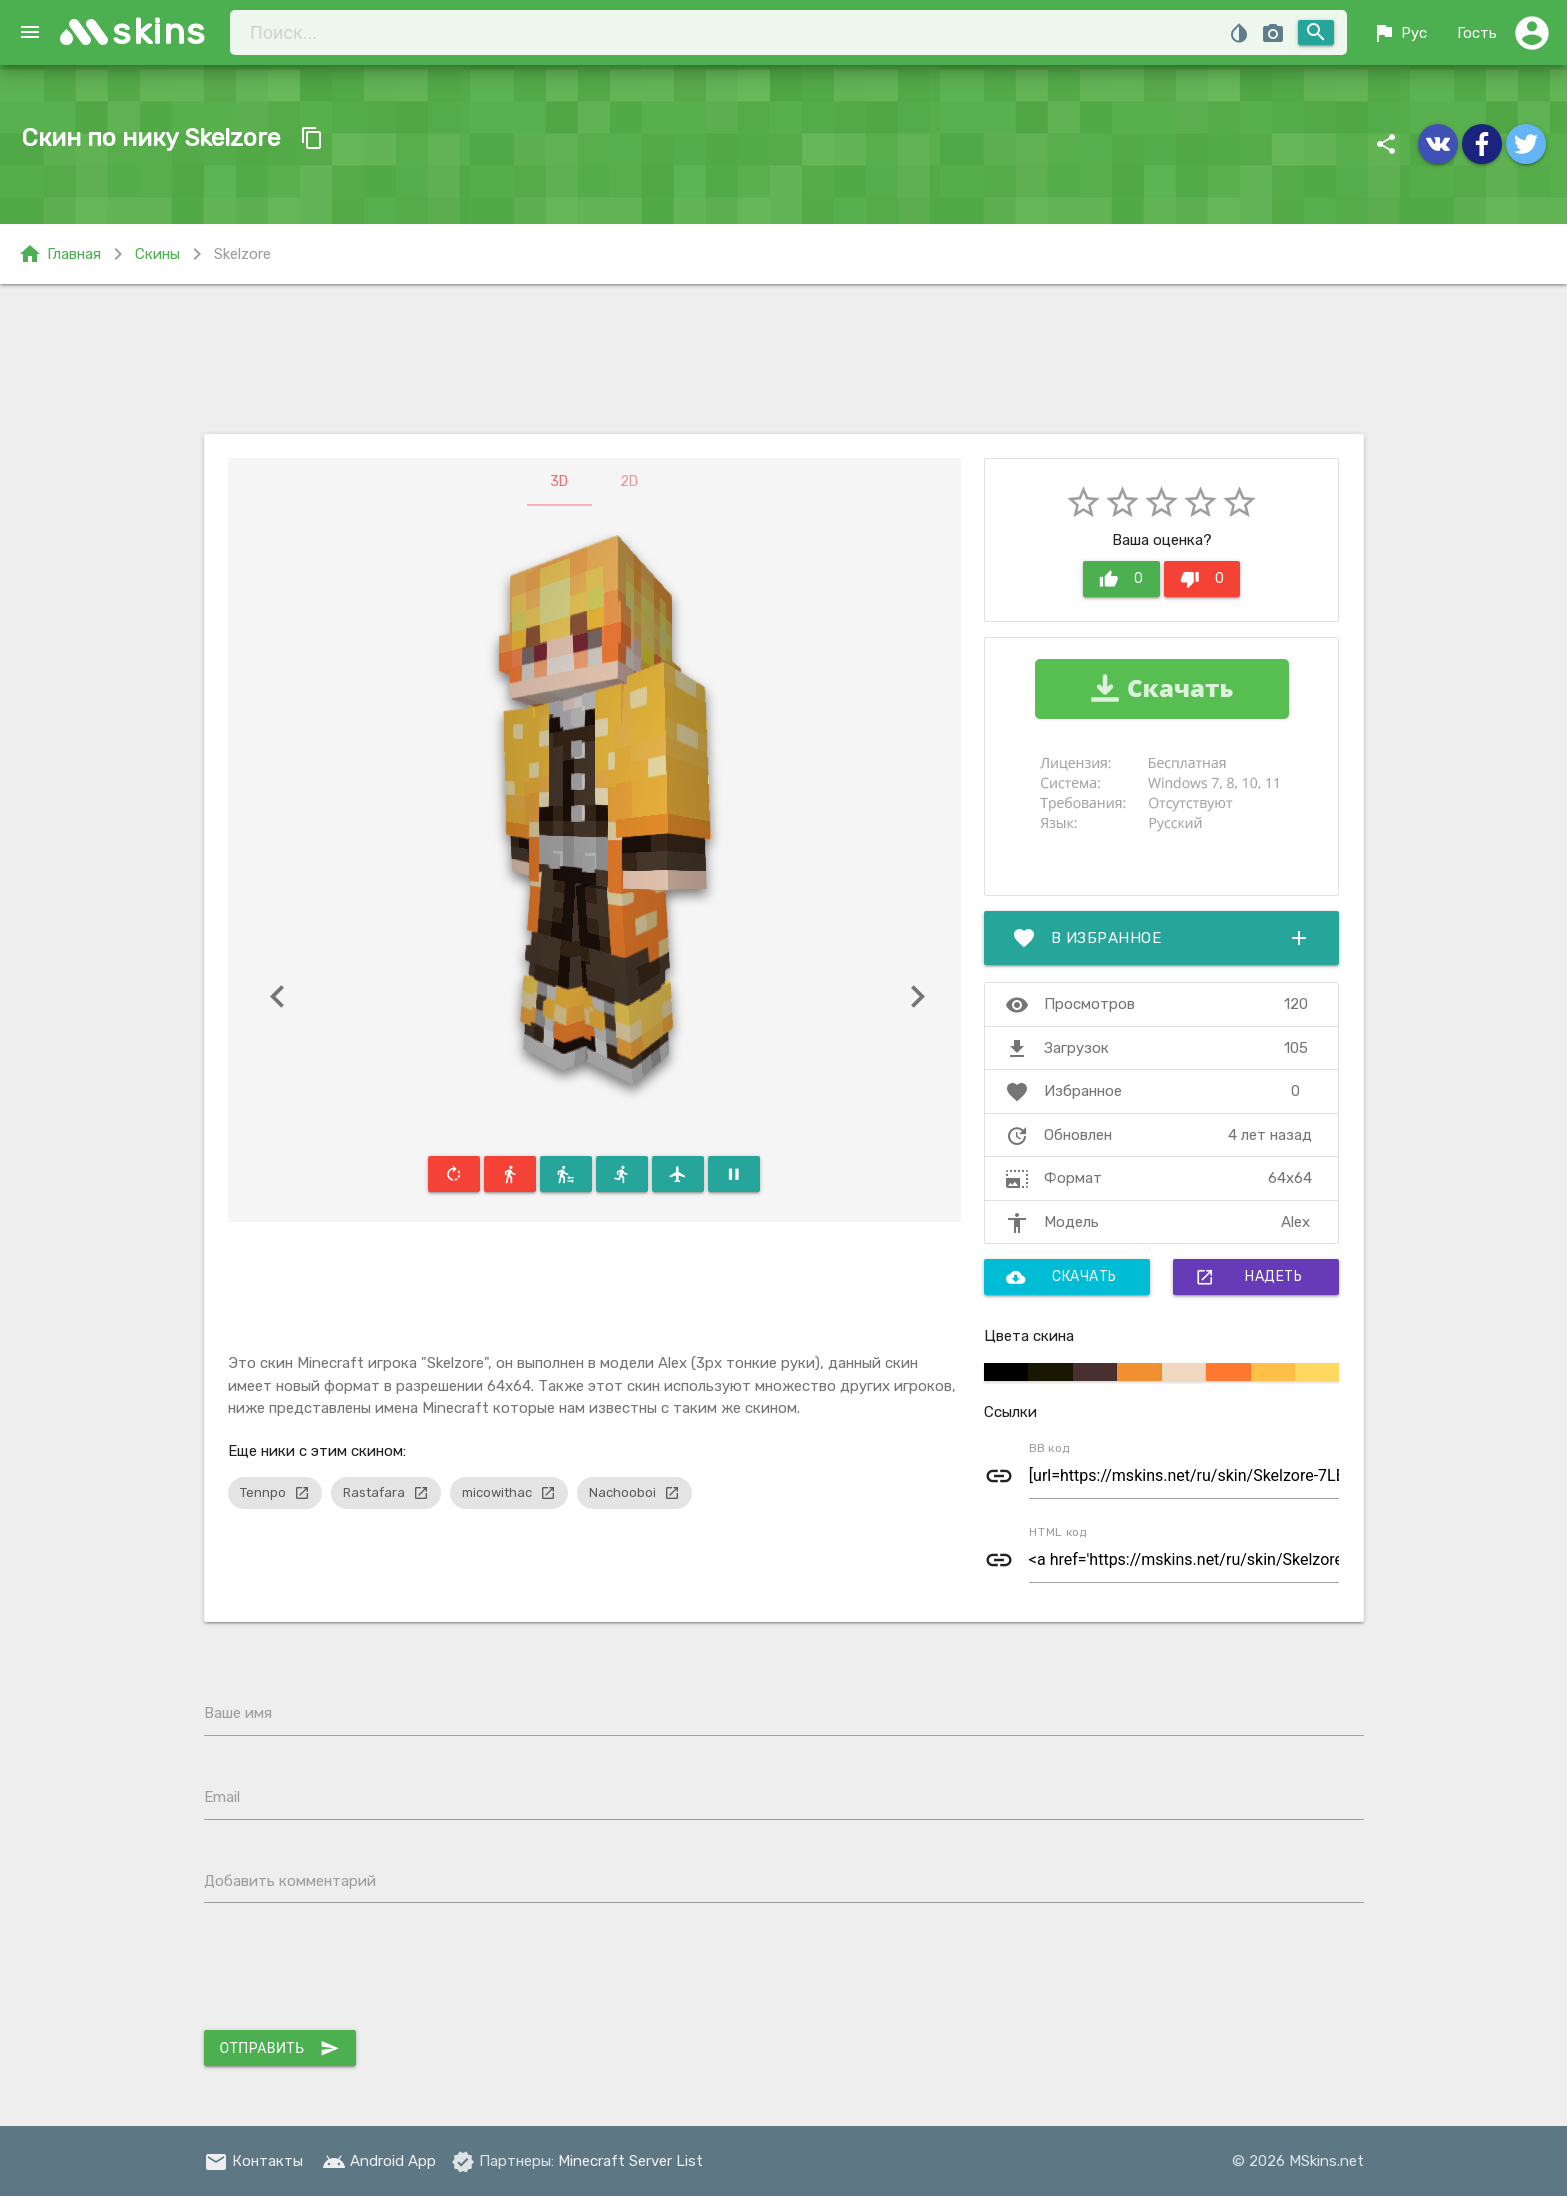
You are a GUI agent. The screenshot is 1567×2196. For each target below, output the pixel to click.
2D (629, 481)
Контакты (253, 2161)
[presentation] (356, 1971)
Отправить (280, 2048)
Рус (1399, 33)
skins (159, 31)
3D (559, 481)
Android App (379, 2161)
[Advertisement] (784, 359)
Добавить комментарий (290, 1881)
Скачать (1061, 1277)
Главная (59, 254)
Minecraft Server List (630, 2161)
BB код (1049, 1448)
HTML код (1058, 1532)
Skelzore (242, 254)
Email (222, 1797)
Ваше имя (238, 1713)
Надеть (1248, 1277)
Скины (157, 254)
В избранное (1162, 938)
